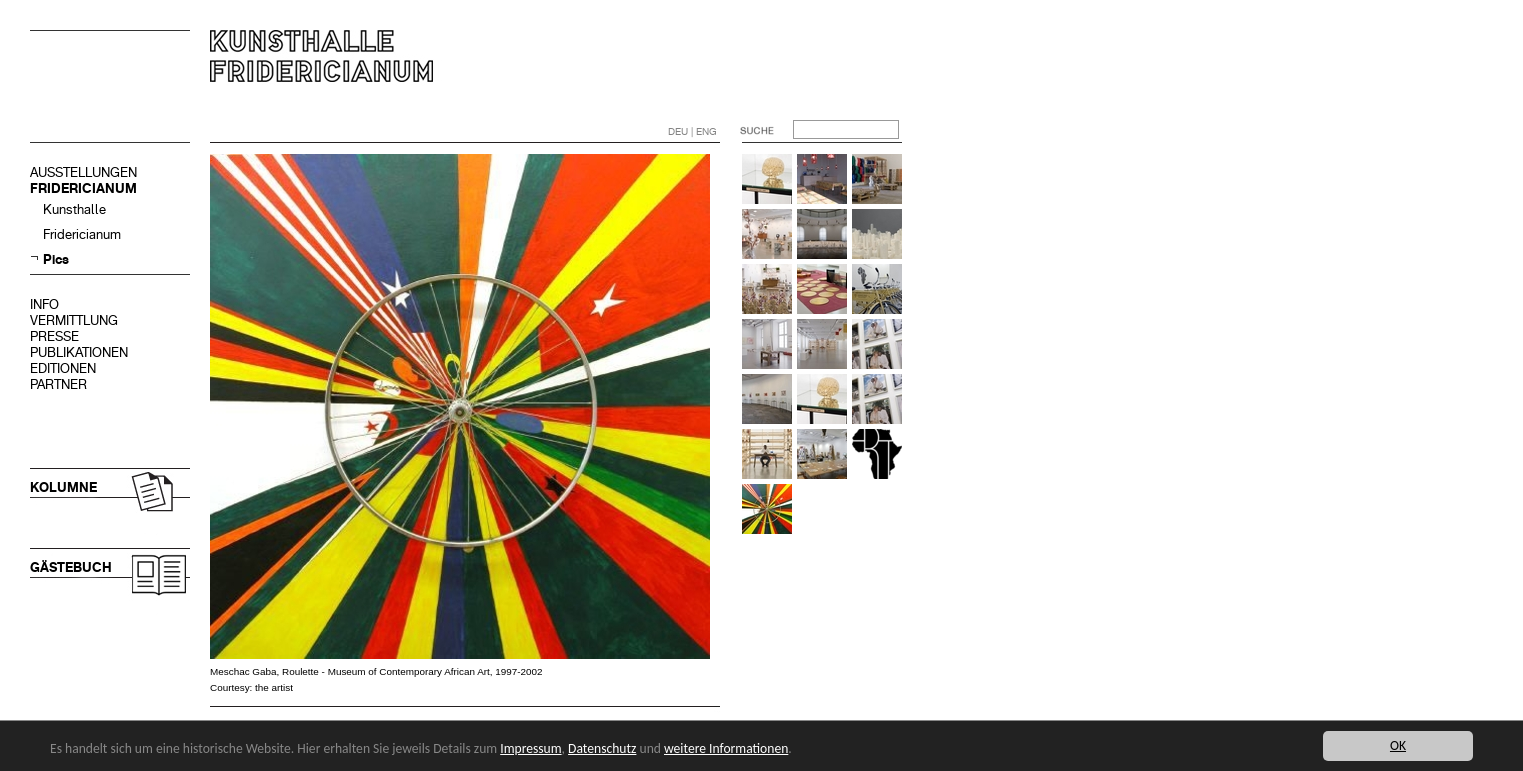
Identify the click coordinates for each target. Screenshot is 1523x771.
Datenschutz (602, 748)
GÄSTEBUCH (71, 567)
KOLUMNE (63, 487)
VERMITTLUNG (74, 320)
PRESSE (54, 336)
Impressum (530, 748)
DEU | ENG (692, 131)
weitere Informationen (726, 748)
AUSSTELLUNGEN (83, 172)
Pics (56, 259)
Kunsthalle (74, 209)
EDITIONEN (63, 368)
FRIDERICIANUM (83, 188)
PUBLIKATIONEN (79, 352)
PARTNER (58, 384)
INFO (44, 304)
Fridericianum (82, 234)
